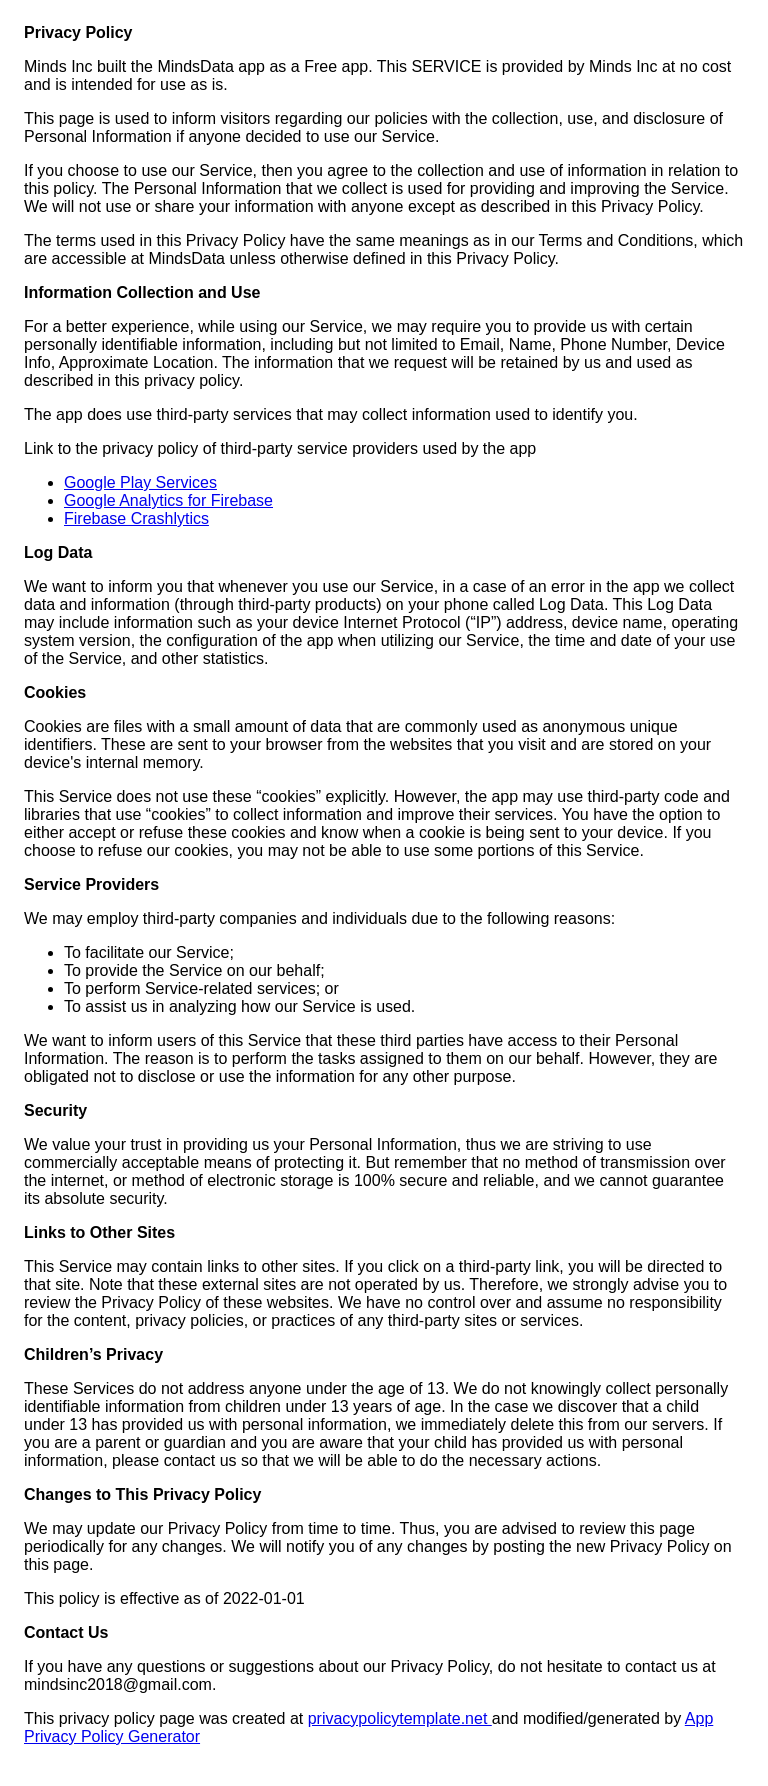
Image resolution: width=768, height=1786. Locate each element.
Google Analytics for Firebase (168, 500)
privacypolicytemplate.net (400, 1718)
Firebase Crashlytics (136, 518)
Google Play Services (140, 482)
